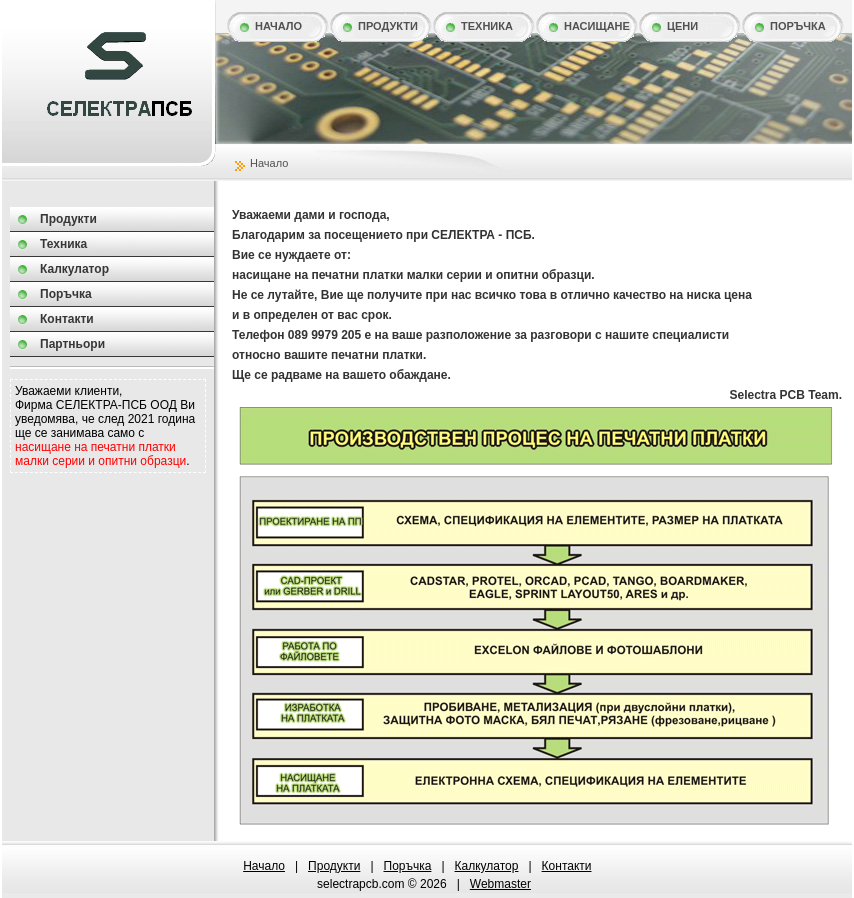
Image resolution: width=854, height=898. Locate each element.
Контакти (67, 319)
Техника (487, 26)
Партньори (72, 344)
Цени (682, 26)
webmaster (500, 884)
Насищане (597, 26)
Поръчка (798, 26)
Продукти (388, 26)
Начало (278, 26)
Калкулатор (74, 269)
